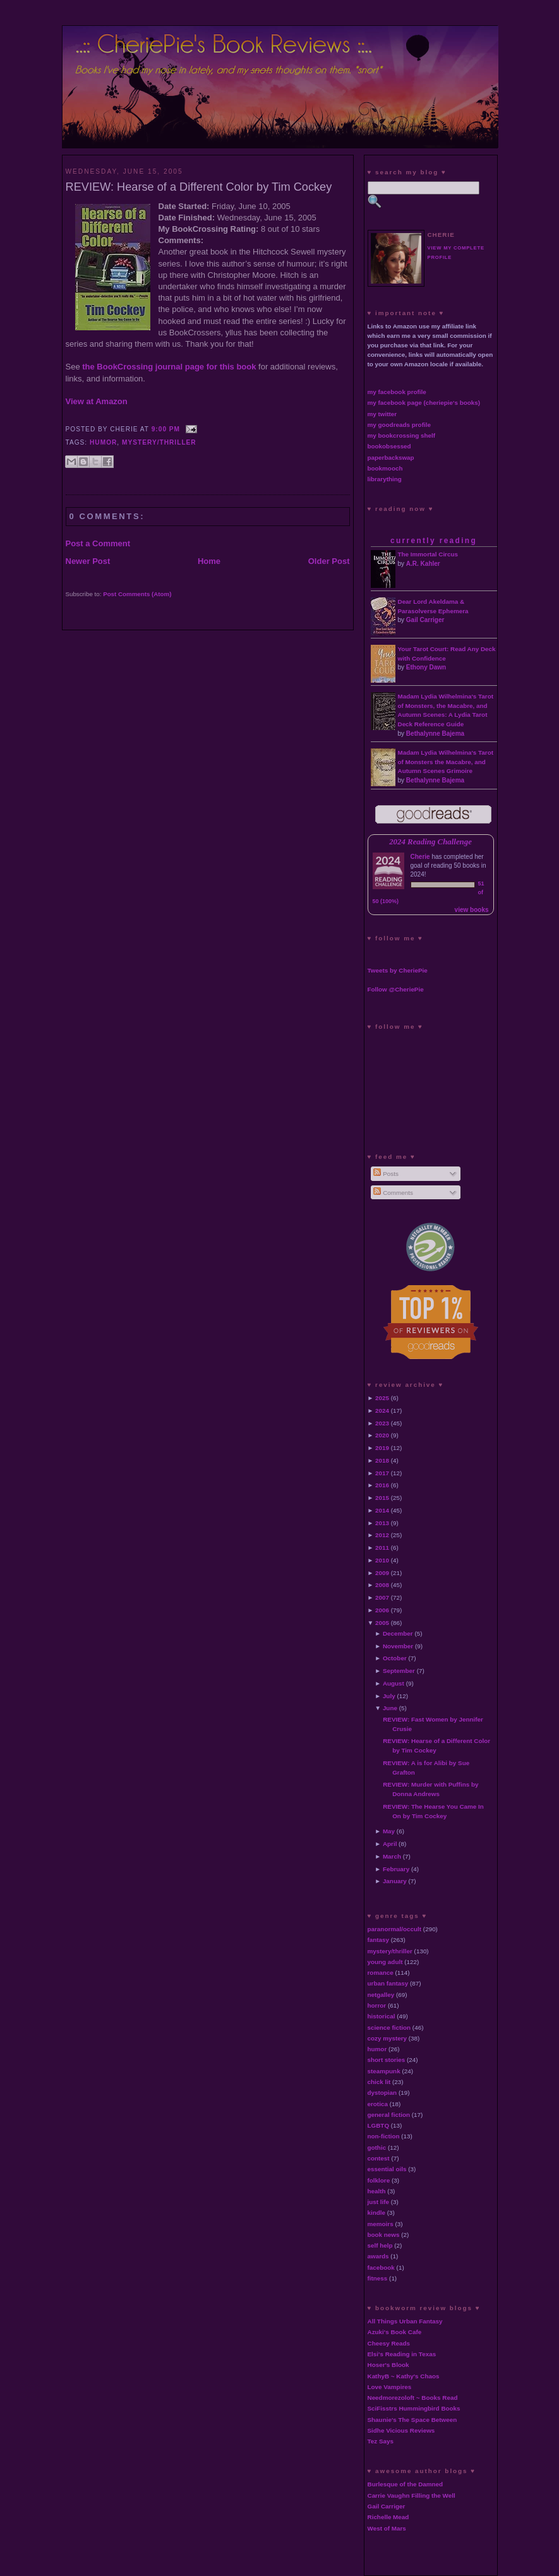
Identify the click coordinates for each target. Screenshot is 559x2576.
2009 (382, 1572)
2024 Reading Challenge (430, 841)
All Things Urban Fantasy (405, 2321)
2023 (382, 1423)
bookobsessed (389, 446)
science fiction (389, 2027)
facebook (381, 2267)
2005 (382, 1622)
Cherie (420, 856)
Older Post (329, 561)
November (398, 1646)
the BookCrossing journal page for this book (169, 366)
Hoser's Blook (388, 2364)
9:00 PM (166, 429)
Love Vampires (390, 2386)
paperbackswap (391, 457)
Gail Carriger (425, 619)
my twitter (382, 413)
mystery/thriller (159, 442)
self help (380, 2245)
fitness (378, 2278)
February (396, 1869)
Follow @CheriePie (396, 989)
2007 (382, 1597)
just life (379, 2201)
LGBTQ (379, 2125)
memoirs (381, 2223)
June (390, 1707)
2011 (382, 1547)
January (395, 1881)
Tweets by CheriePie (398, 970)
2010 (382, 1560)
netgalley (381, 1994)
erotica (378, 2103)
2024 (382, 1410)
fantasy (379, 1939)
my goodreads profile (399, 424)
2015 (382, 1497)
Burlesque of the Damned (405, 2484)
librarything (385, 479)
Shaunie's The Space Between (412, 2419)
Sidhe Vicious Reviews (401, 2430)
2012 (382, 1534)
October (395, 1658)
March (392, 1856)
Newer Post (88, 561)
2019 (382, 1447)
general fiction (389, 2114)
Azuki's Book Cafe (395, 2331)
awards (378, 2256)
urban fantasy (388, 1983)
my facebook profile (397, 391)
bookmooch (385, 468)
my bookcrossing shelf (402, 435)
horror (377, 2005)
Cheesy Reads (389, 2343)
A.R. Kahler (423, 563)
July (389, 1695)
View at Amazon (97, 401)
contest (379, 2158)
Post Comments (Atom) (137, 593)
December (398, 1633)
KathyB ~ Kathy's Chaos (404, 2376)
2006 (382, 1610)
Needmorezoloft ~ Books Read (413, 2397)
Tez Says (381, 2441)
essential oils (387, 2169)
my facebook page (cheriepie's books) (424, 402)
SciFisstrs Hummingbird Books (414, 2408)
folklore (379, 2180)
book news (384, 2234)
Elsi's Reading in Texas (402, 2354)
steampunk (384, 2071)
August (393, 1683)
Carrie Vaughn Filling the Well (411, 2495)
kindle (377, 2212)
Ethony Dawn (426, 667)
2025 (382, 1397)
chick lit (379, 2081)
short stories (387, 2059)
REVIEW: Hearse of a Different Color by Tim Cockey (199, 187)
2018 (382, 1460)
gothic (377, 2147)
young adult (385, 1961)
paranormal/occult (395, 1929)
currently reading (433, 540)
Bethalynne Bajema (435, 733)
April (390, 1843)
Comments (392, 1192)
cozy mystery (387, 2038)
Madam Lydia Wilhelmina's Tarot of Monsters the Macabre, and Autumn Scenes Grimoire (446, 762)
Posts (385, 1173)
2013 (382, 1522)
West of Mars (387, 2528)
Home (209, 561)
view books (472, 909)
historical (381, 2016)
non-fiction (384, 2136)
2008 (382, 1584)
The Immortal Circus (428, 554)
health (377, 2191)
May (389, 1831)
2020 (382, 1435)
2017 (382, 1473)
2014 (382, 1510)
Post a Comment (98, 543)
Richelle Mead (388, 2516)
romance (381, 1972)
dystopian (382, 2092)
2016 (382, 1485)
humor (103, 442)
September (399, 1670)
